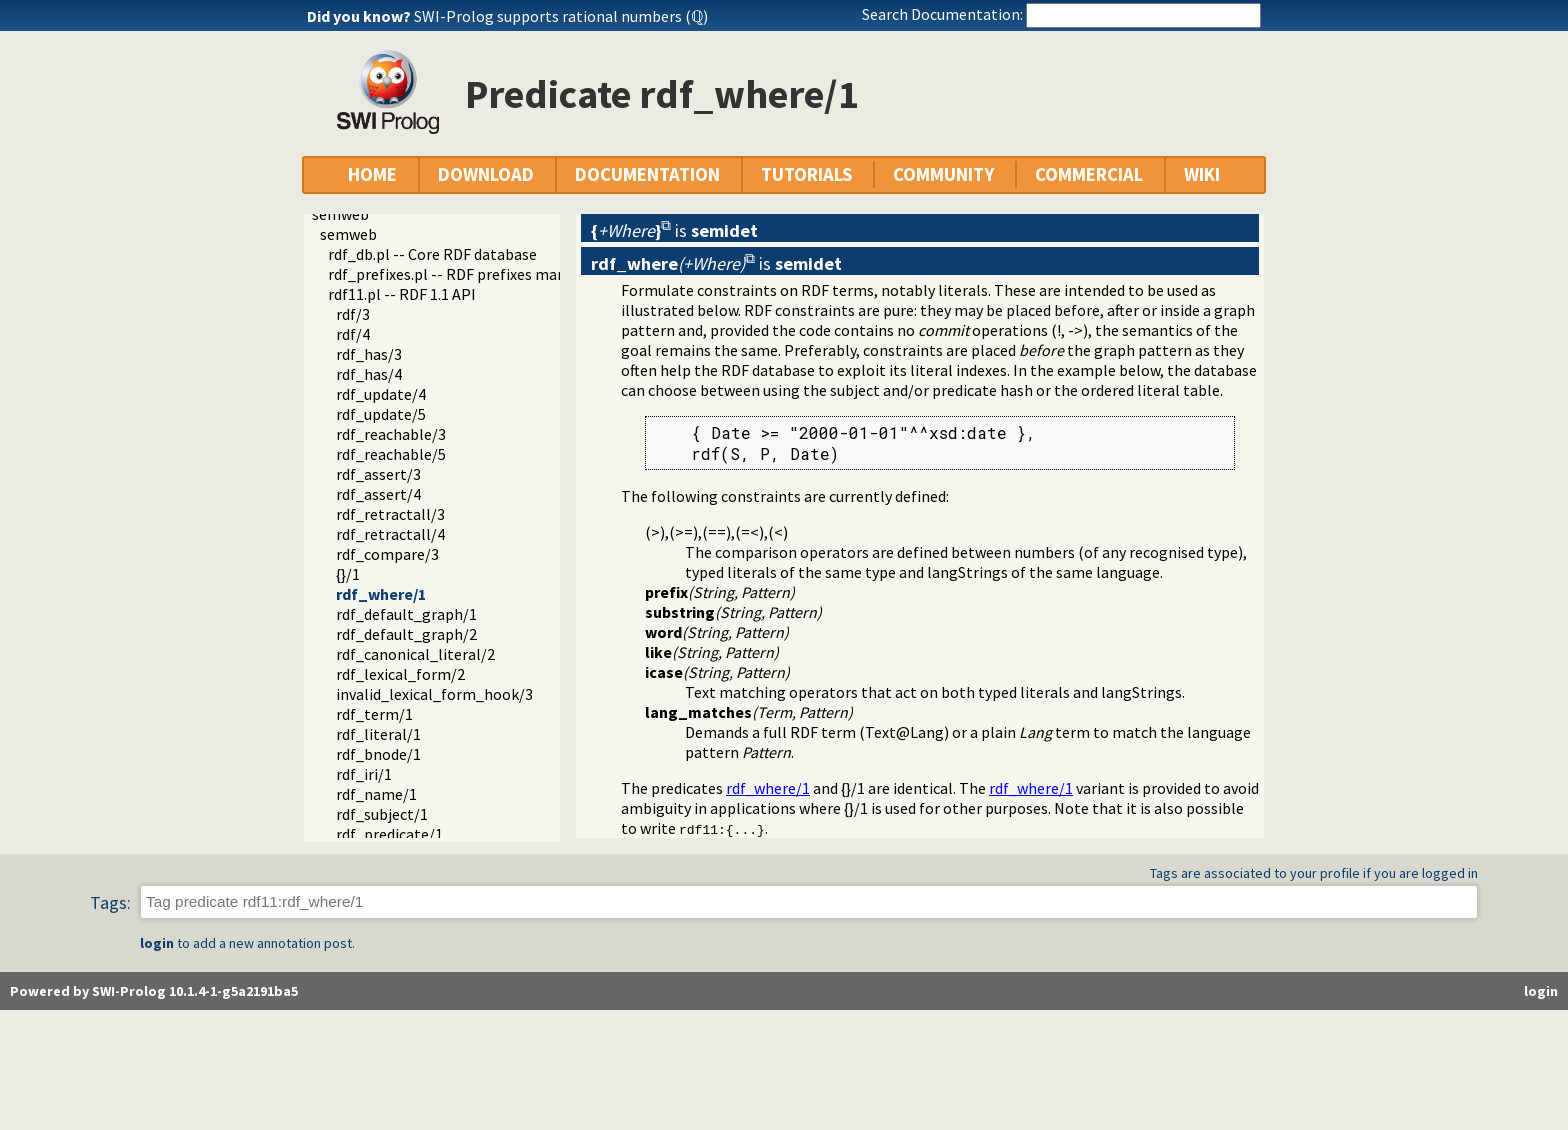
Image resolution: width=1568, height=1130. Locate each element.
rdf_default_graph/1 (406, 614)
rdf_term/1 (374, 714)
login (157, 943)
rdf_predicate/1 (389, 834)
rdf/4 (353, 334)
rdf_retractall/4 (390, 534)
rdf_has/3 (369, 354)
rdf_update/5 (381, 414)
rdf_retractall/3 (390, 514)
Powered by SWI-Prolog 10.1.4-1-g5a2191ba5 (154, 991)
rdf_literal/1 (378, 734)
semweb (340, 214)
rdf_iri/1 (364, 774)
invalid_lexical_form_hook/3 (434, 694)
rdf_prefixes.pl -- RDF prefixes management (478, 274)
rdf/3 (353, 314)
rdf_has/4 (369, 374)
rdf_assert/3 (378, 474)
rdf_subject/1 (382, 814)
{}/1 (348, 574)
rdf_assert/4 (378, 494)
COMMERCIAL (1089, 174)
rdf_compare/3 (387, 554)
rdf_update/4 (381, 394)
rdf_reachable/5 (391, 454)
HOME (372, 174)
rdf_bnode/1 (378, 754)
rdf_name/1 (376, 794)
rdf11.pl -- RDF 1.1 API (402, 294)
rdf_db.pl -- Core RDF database (432, 254)
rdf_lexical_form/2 (400, 674)
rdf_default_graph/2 (406, 634)
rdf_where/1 (381, 594)
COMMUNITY (943, 174)
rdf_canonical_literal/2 (415, 654)
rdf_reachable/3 (391, 434)
